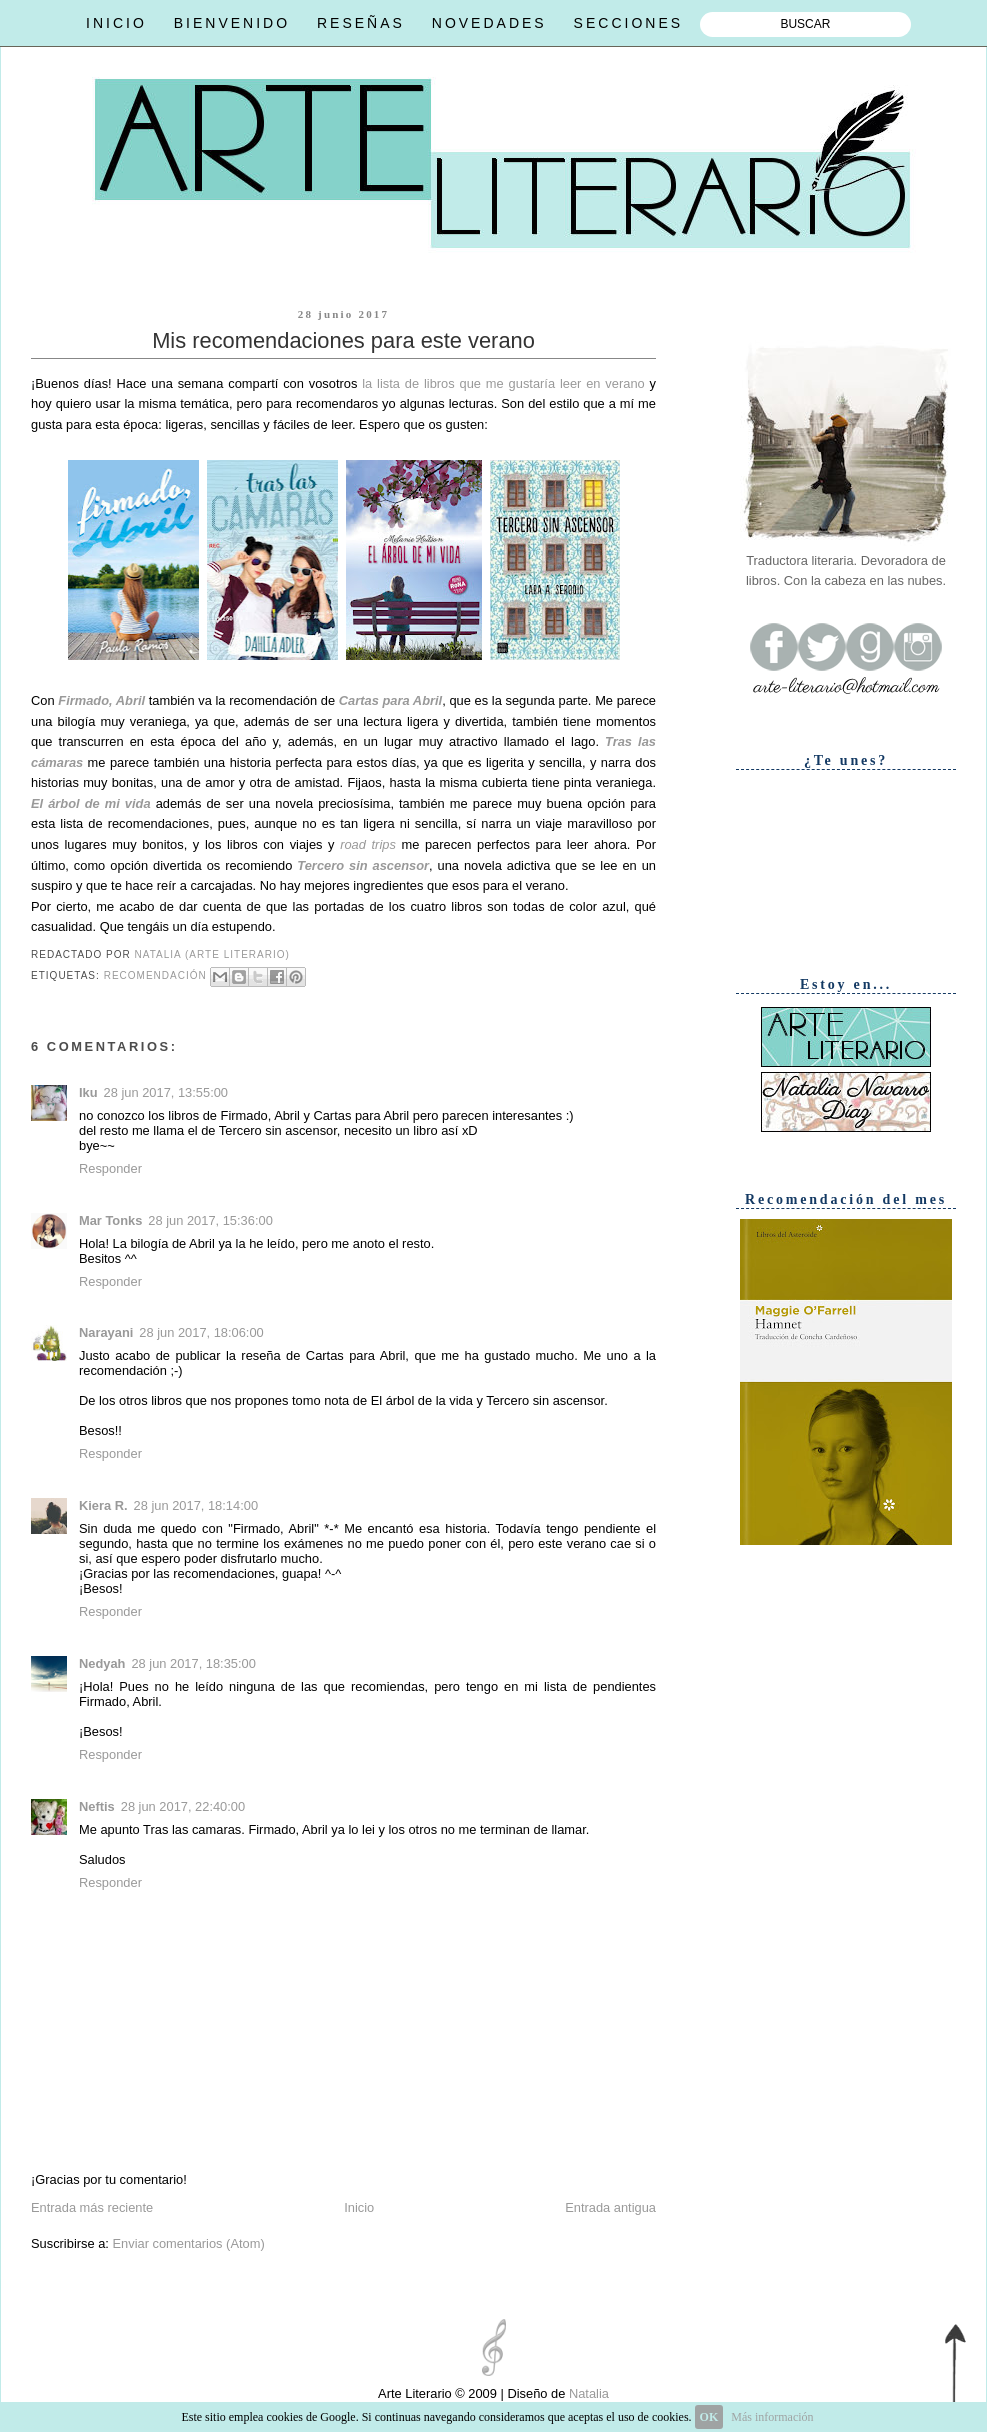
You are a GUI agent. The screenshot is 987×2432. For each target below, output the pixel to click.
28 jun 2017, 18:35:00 (193, 1663)
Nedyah (102, 1663)
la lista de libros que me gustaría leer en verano (503, 383)
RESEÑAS (361, 23)
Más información (772, 2417)
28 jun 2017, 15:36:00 (210, 1220)
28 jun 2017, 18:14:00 (196, 1505)
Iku (88, 1092)
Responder (110, 1168)
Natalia (587, 2393)
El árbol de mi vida (91, 803)
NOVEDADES (489, 23)
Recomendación (155, 975)
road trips (368, 844)
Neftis (97, 1806)
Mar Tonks (110, 1220)
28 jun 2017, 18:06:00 (201, 1332)
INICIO (116, 23)
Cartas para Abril (390, 700)
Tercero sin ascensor (363, 865)
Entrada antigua (610, 2207)
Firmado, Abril (101, 700)
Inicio (359, 2207)
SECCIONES (628, 23)
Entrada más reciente (92, 2207)
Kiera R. (103, 1505)
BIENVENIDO (232, 23)
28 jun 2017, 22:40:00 (183, 1806)
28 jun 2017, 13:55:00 (166, 1092)
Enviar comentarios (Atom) (188, 2243)
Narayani (106, 1332)
